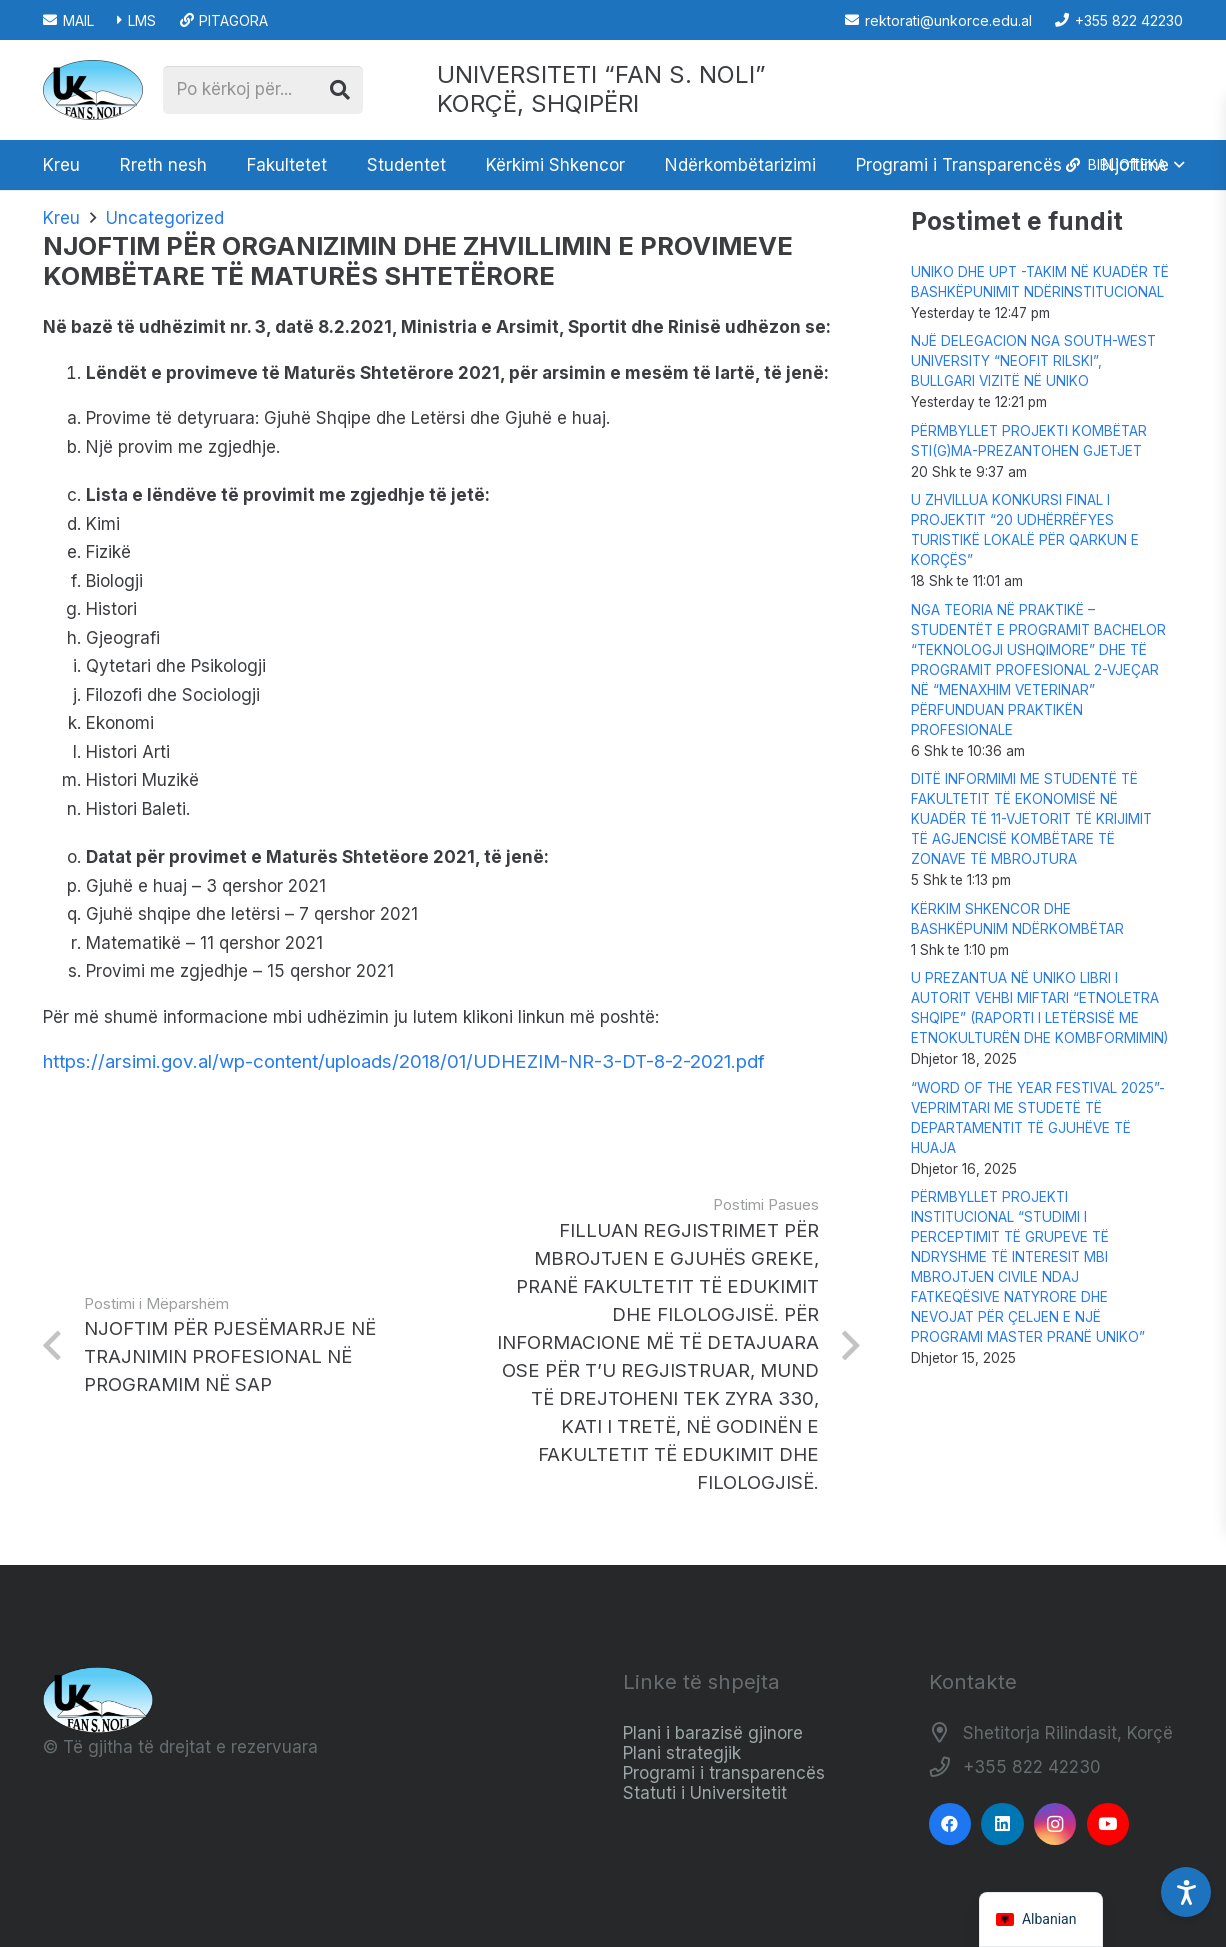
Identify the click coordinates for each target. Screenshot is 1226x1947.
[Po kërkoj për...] (263, 90)
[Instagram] (1055, 1824)
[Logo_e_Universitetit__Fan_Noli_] (93, 90)
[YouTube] (1108, 1824)
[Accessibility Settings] (1186, 1892)
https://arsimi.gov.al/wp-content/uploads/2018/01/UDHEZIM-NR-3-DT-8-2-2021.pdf (404, 1061)
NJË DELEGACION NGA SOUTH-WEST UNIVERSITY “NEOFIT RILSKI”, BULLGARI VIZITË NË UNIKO (1033, 361)
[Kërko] (340, 90)
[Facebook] (950, 1824)
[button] (1123, 165)
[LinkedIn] (1002, 1824)
